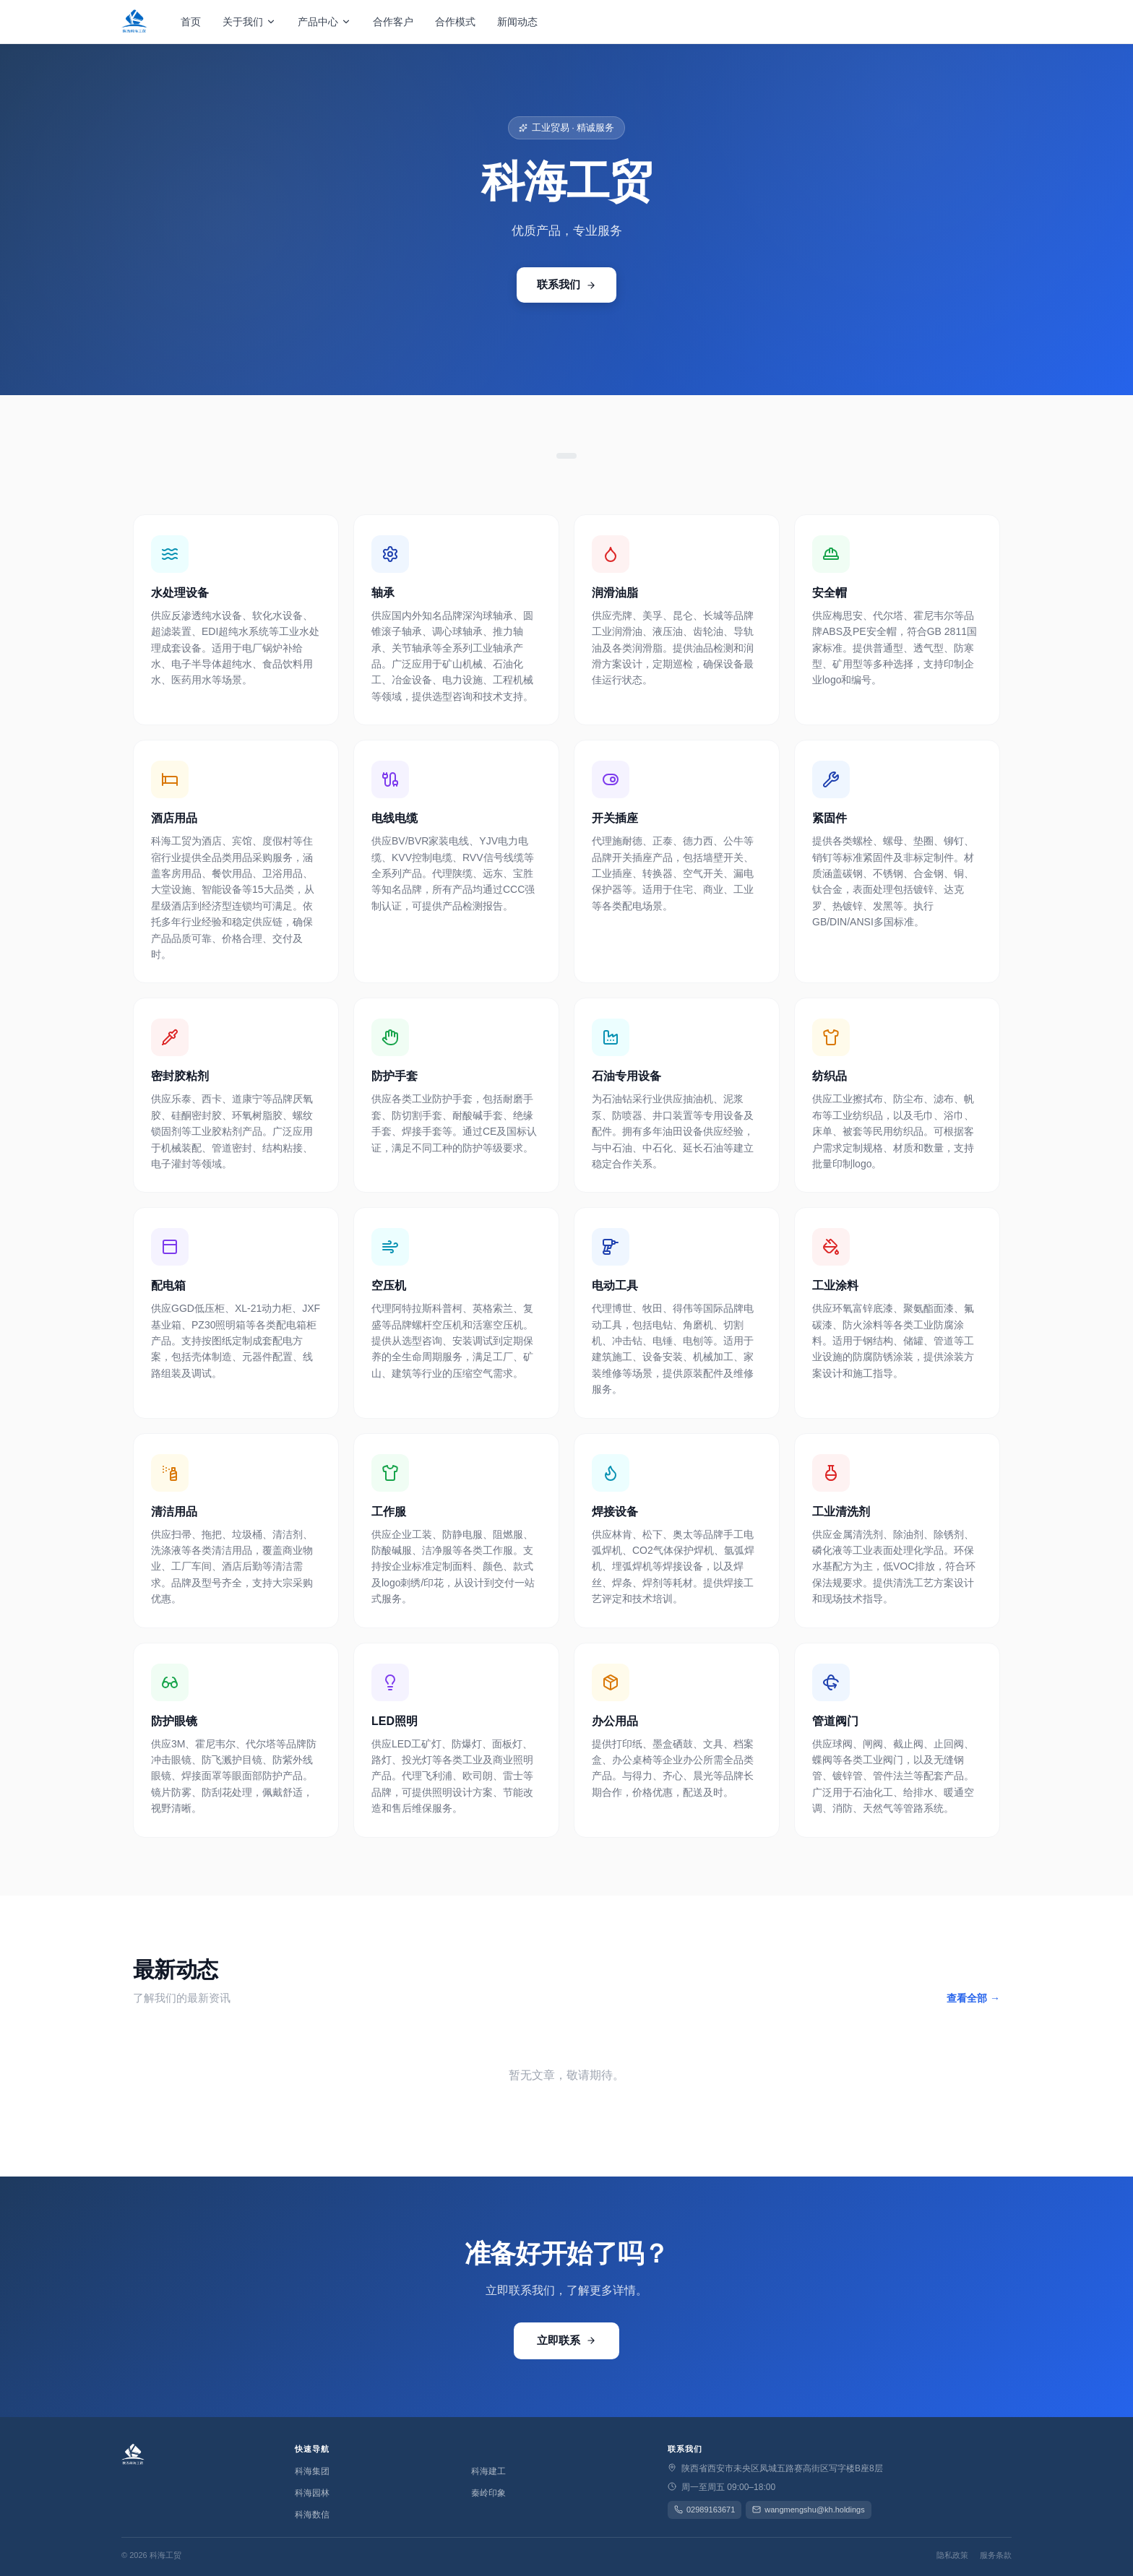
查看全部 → (973, 1998)
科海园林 (312, 2493)
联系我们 (566, 284)
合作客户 (393, 21)
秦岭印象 (488, 2493)
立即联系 (566, 2340)
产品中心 (324, 21)
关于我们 (249, 21)
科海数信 (312, 2515)
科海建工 (488, 2471)
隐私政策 (952, 2555)
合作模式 (455, 21)
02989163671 (704, 2509)
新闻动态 (517, 21)
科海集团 (312, 2471)
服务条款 (996, 2555)
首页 (191, 21)
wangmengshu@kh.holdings (808, 2509)
